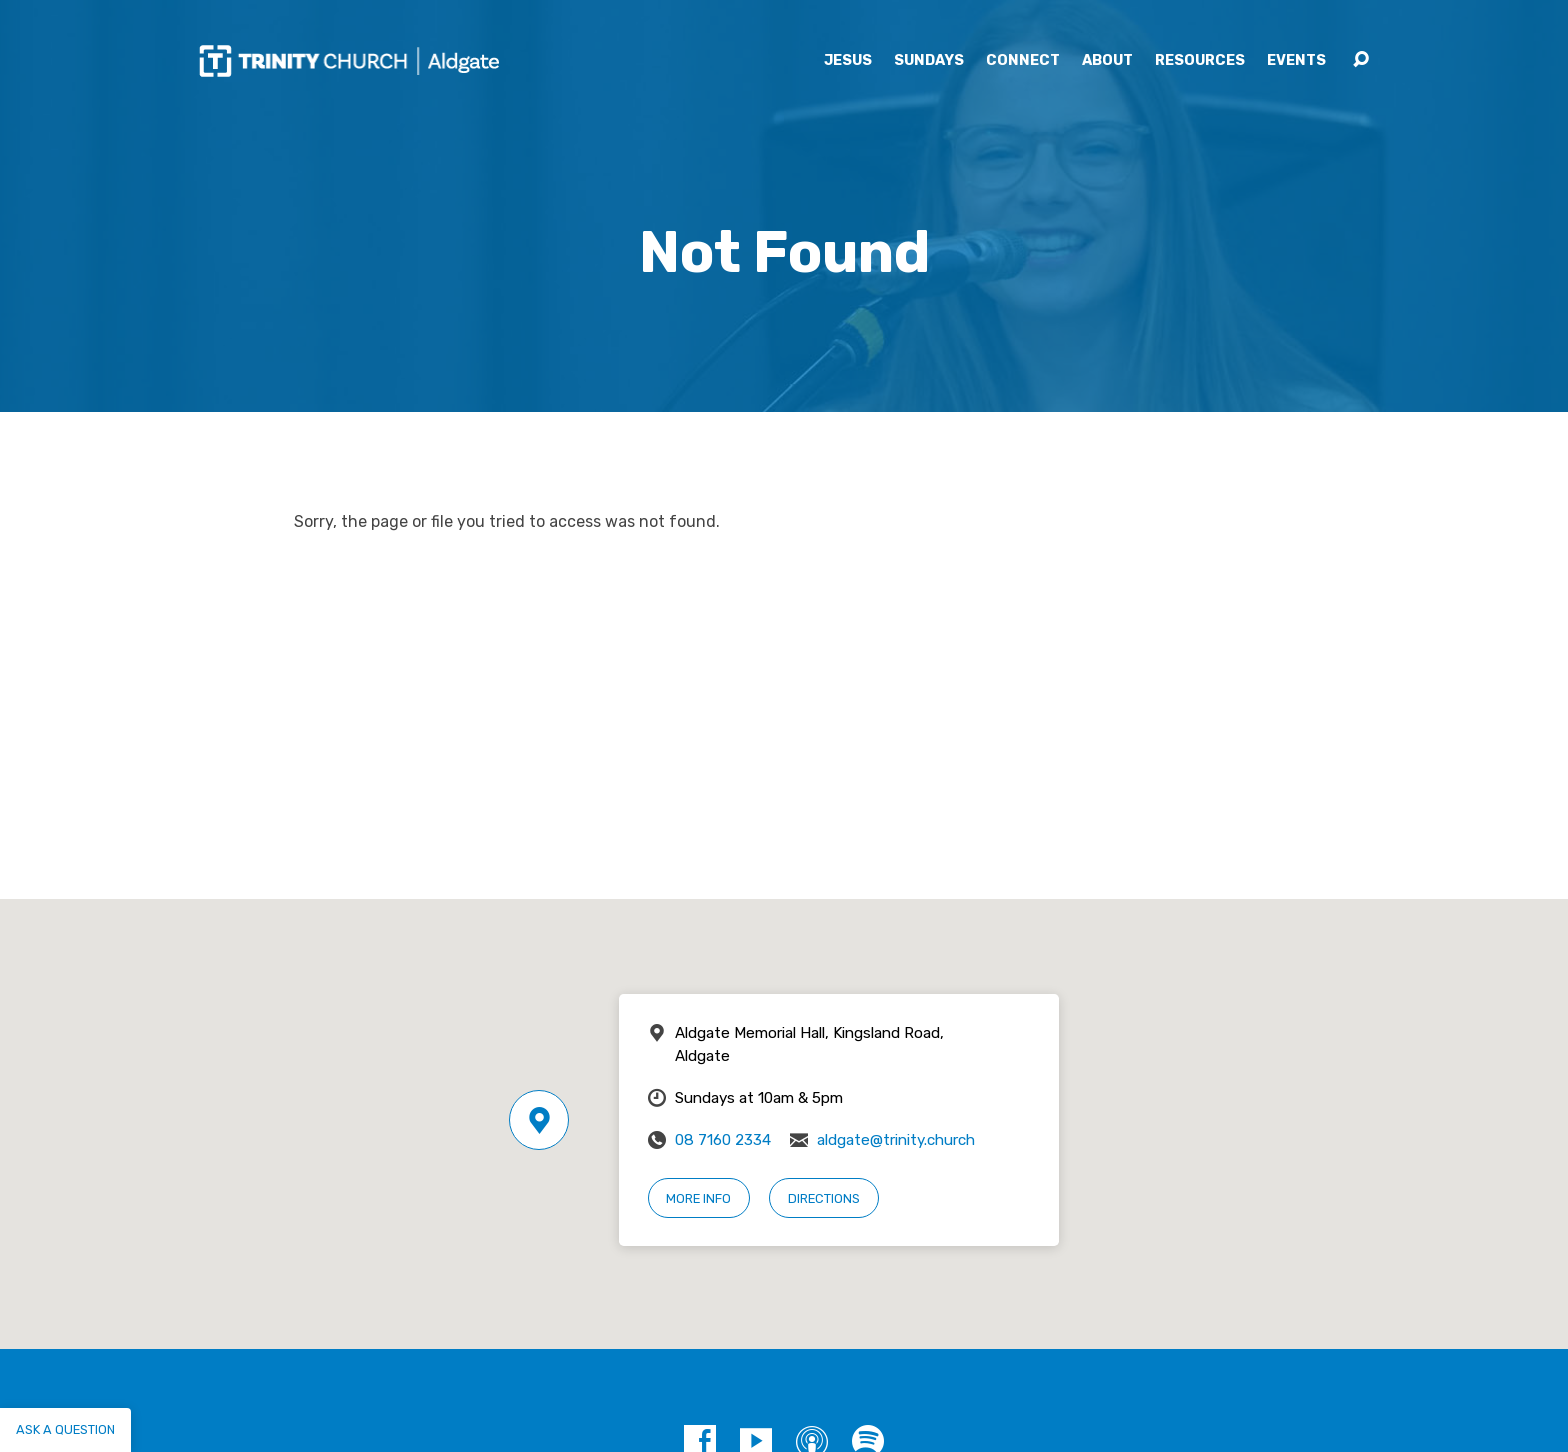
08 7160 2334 (723, 1140)
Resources (1200, 61)
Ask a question (65, 1429)
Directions (824, 1198)
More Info (698, 1198)
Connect (1023, 61)
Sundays (929, 61)
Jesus (848, 61)
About (1107, 61)
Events (1296, 61)
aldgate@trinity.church (896, 1140)
